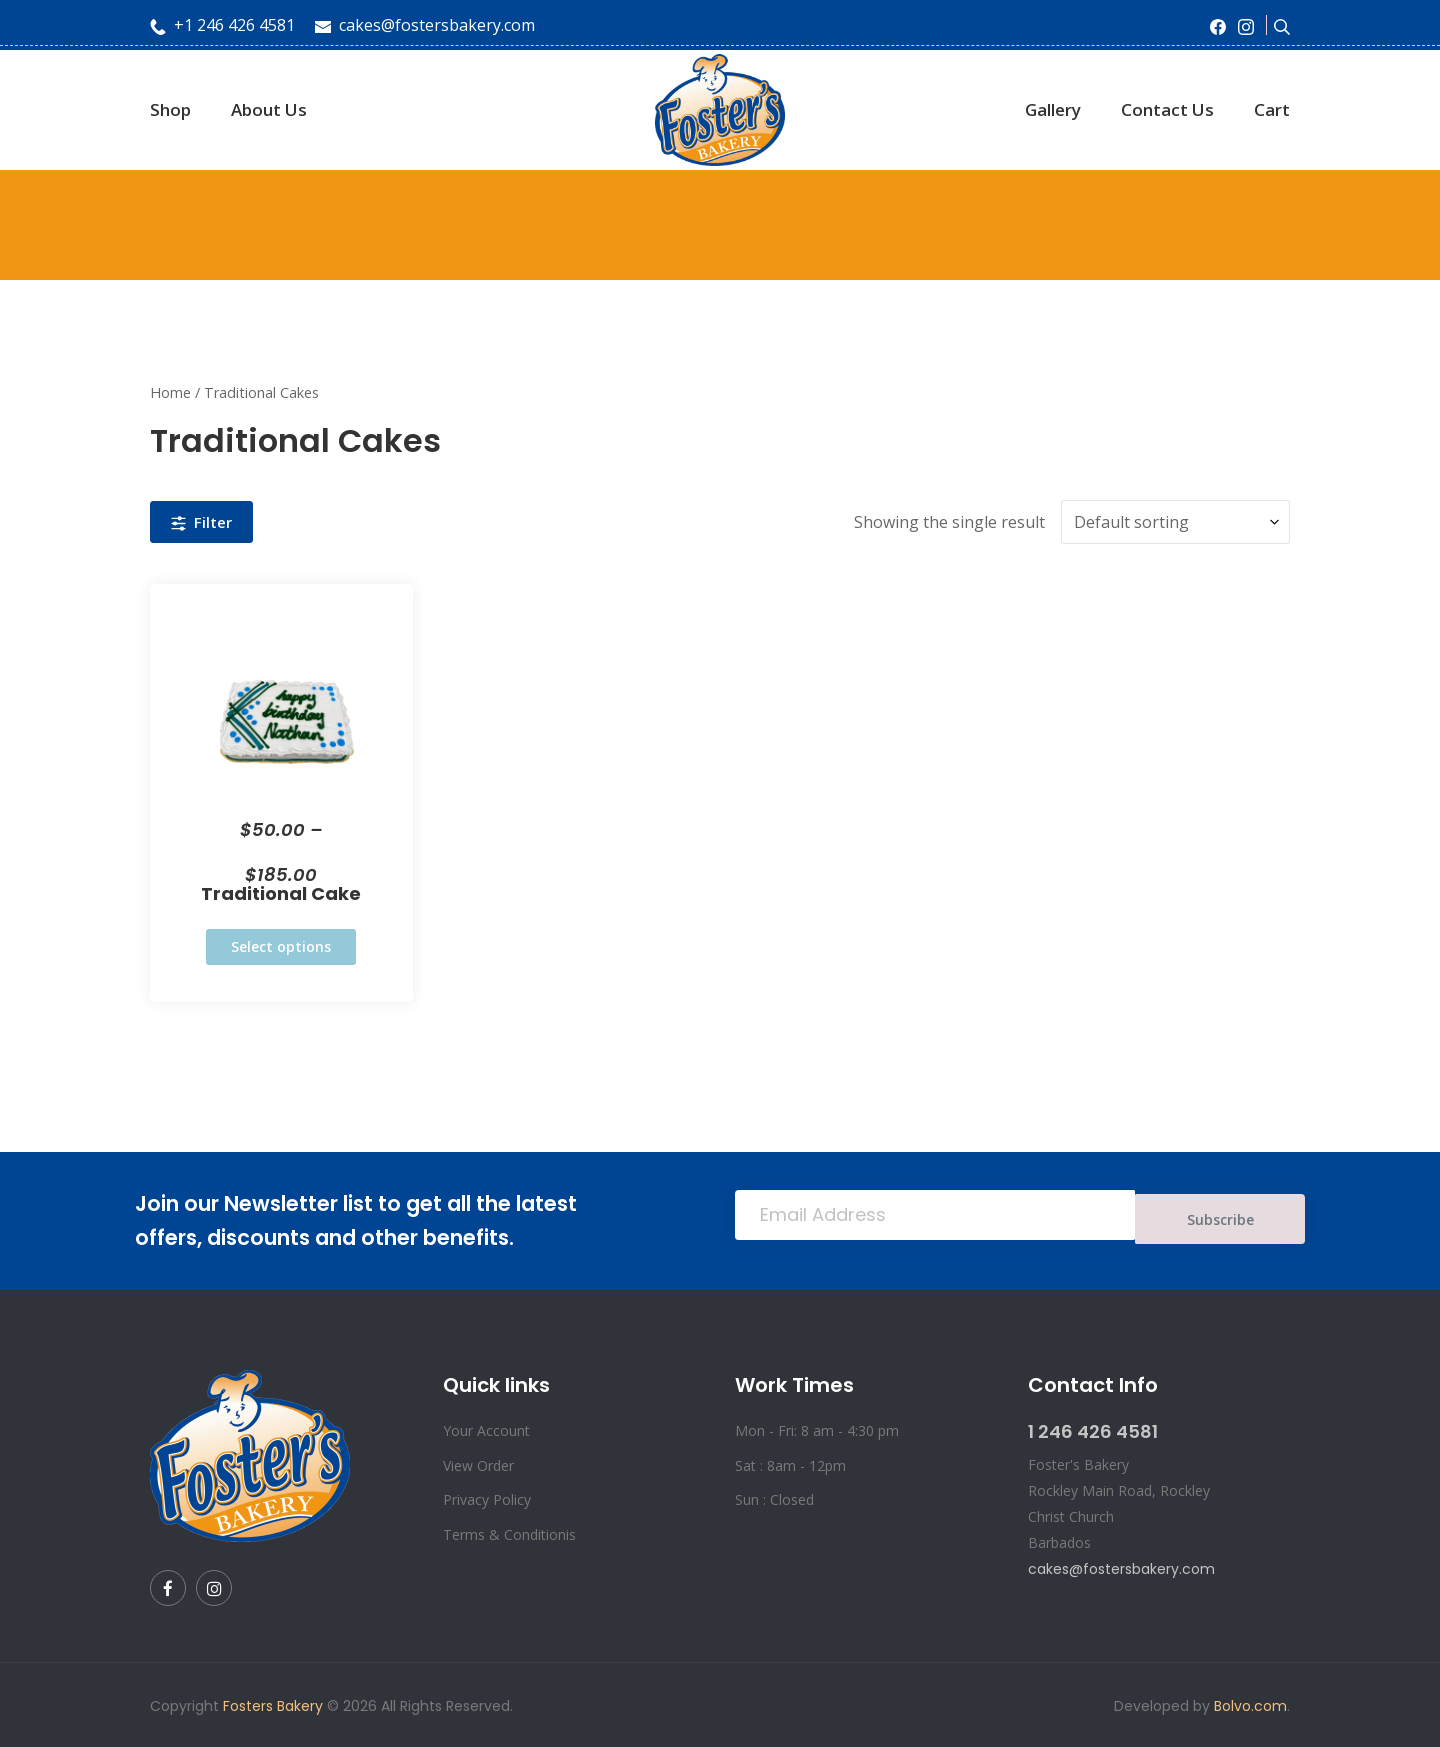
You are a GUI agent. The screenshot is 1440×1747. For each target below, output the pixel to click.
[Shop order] (1175, 520)
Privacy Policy (487, 1497)
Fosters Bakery (273, 1704)
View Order (478, 1463)
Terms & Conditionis (509, 1532)
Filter (201, 521)
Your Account (486, 1428)
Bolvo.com (1250, 1704)
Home (170, 392)
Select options (281, 944)
